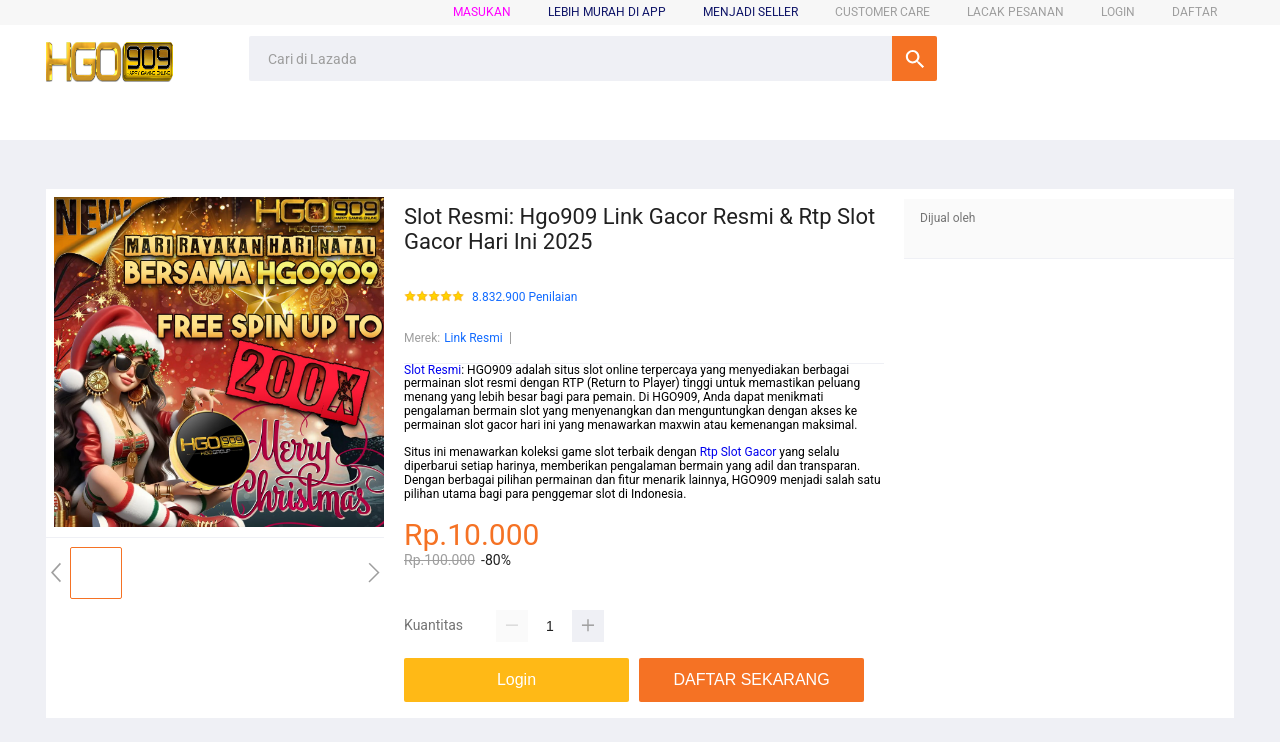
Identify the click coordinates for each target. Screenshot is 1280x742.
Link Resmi (473, 338)
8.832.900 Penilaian (524, 297)
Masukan (482, 12)
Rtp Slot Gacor (738, 452)
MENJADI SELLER (750, 12)
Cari (914, 58)
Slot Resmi (432, 370)
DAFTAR (1194, 12)
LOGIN (1118, 12)
